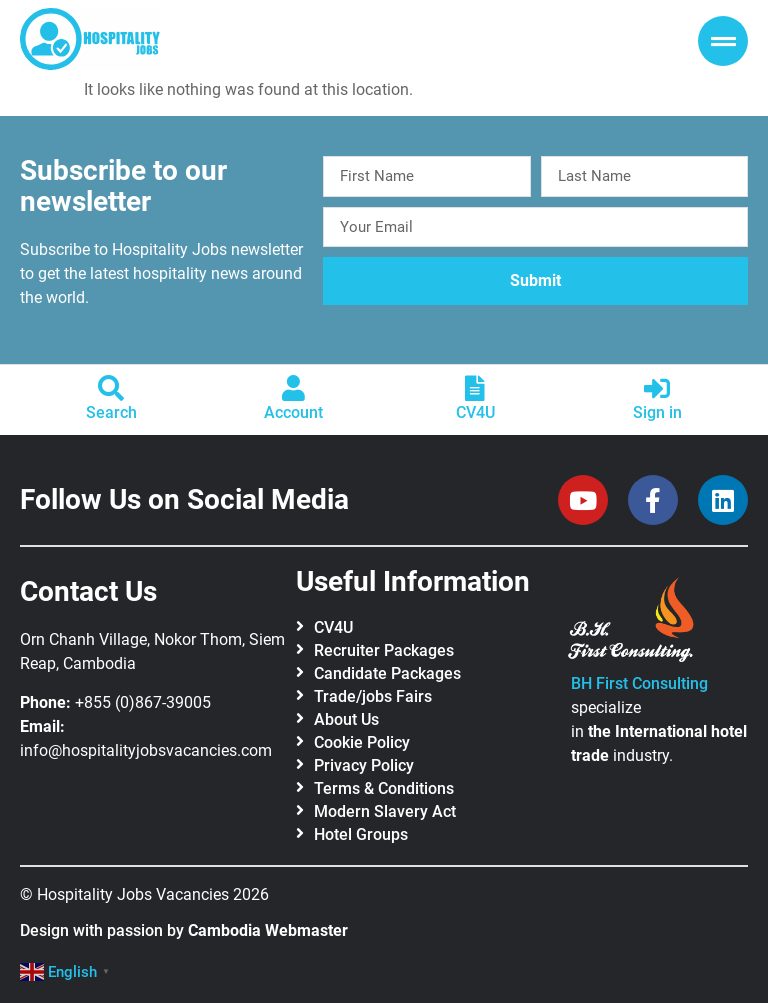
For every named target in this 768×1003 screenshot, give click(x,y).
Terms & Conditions (384, 788)
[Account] (293, 388)
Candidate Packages (387, 673)
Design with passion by (184, 930)
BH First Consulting (639, 683)
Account (293, 412)
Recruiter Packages (384, 650)
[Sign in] (657, 388)
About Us (346, 719)
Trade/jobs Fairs (373, 696)
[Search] (111, 388)
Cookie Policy (362, 742)
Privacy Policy (364, 765)
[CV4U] (475, 388)
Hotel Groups (361, 834)
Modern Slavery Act (385, 811)
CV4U (475, 412)
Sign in (657, 412)
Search (111, 412)
